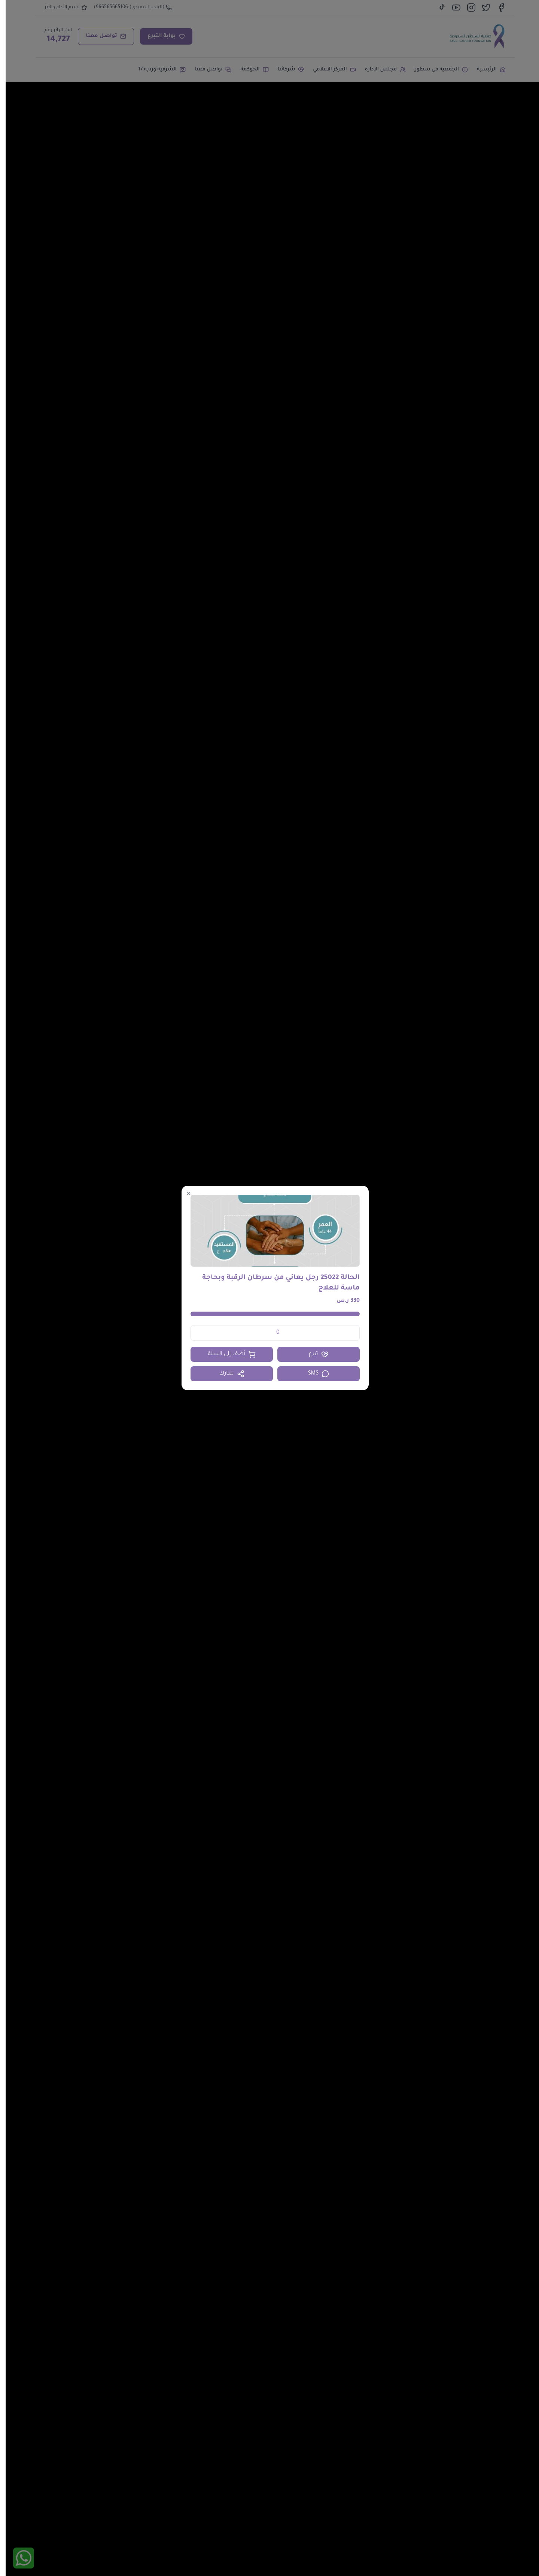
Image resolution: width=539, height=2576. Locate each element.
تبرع (313, 1354)
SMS (313, 1374)
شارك (225, 1374)
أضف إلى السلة (226, 1354)
